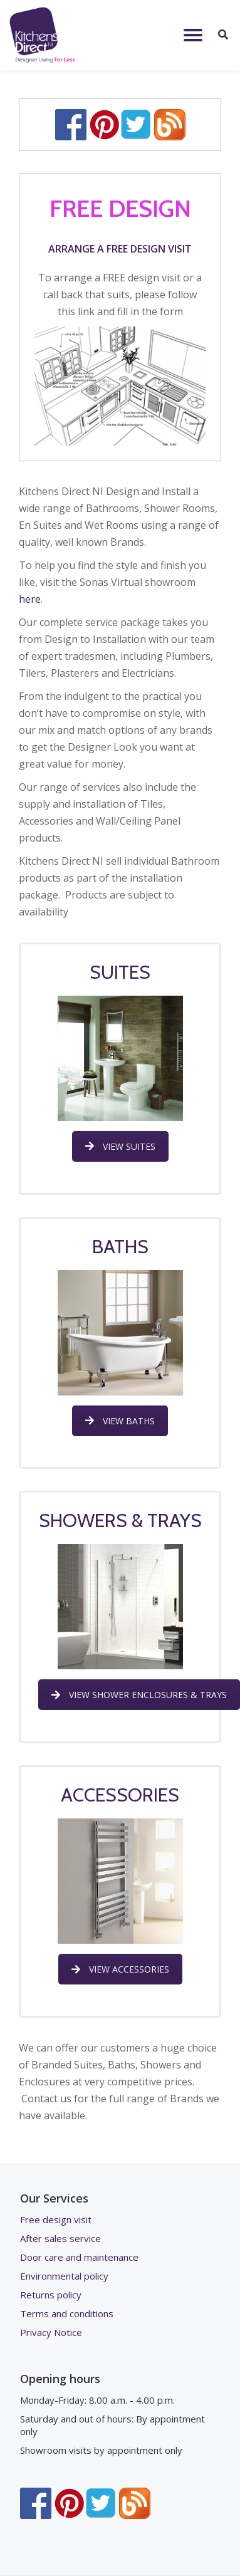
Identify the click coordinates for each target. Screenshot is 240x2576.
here (30, 599)
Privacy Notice (51, 2332)
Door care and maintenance (79, 2257)
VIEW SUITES (120, 1146)
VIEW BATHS (120, 1421)
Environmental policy (64, 2276)
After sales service (60, 2238)
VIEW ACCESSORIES (120, 1969)
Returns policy (50, 2294)
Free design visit (55, 2219)
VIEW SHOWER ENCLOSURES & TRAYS (139, 1695)
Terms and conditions (66, 2313)
